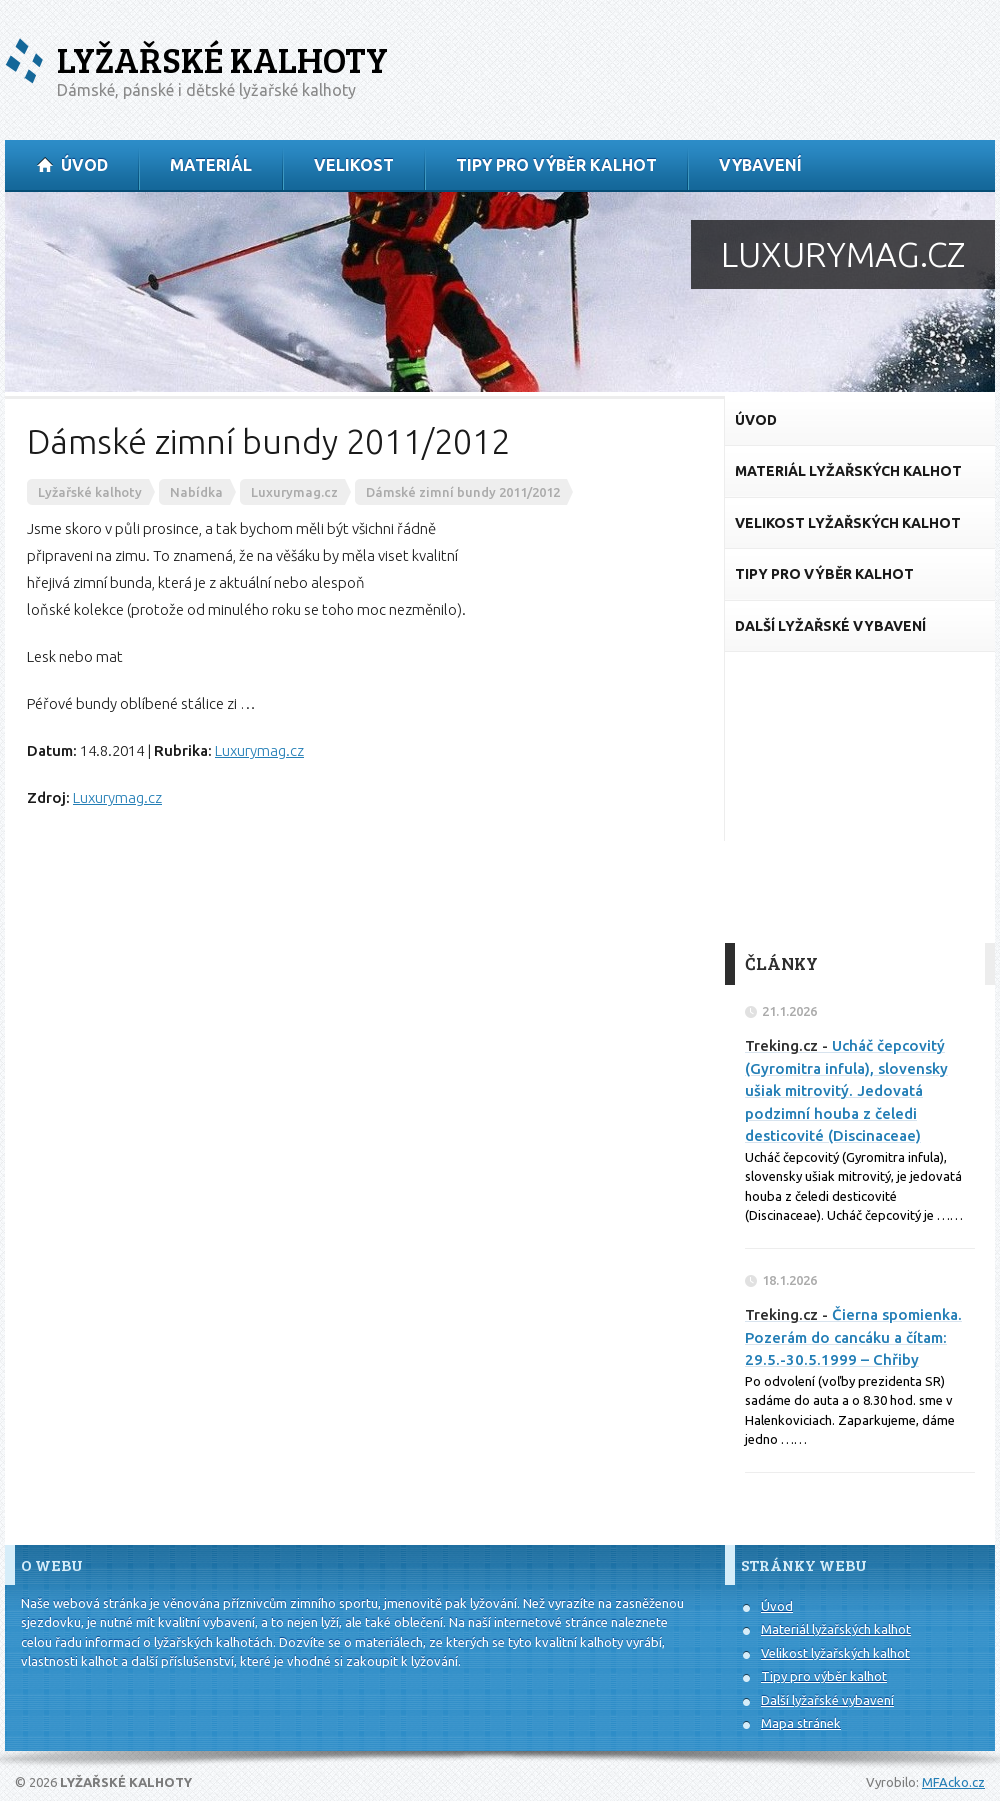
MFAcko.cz (953, 1782)
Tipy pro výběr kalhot (824, 1676)
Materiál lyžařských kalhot (836, 1629)
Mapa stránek (801, 1723)
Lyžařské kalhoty (222, 59)
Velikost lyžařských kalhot (835, 1653)
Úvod (777, 1606)
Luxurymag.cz (259, 750)
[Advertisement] (860, 798)
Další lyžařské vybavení (827, 1700)
